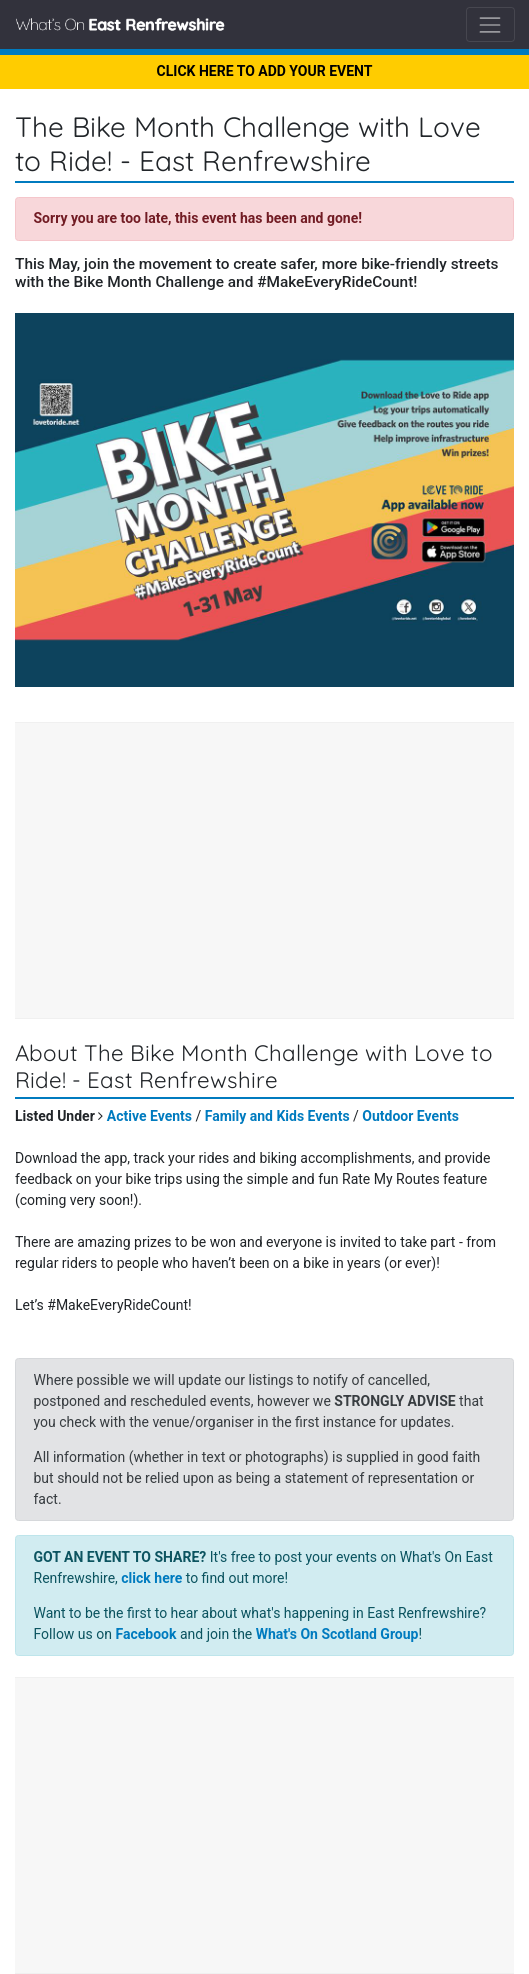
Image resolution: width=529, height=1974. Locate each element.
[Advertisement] (264, 873)
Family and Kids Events (277, 1116)
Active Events (149, 1116)
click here (151, 1578)
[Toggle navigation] (490, 24)
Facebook (145, 1634)
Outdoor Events (410, 1116)
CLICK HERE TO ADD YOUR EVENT (265, 71)
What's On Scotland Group (337, 1634)
